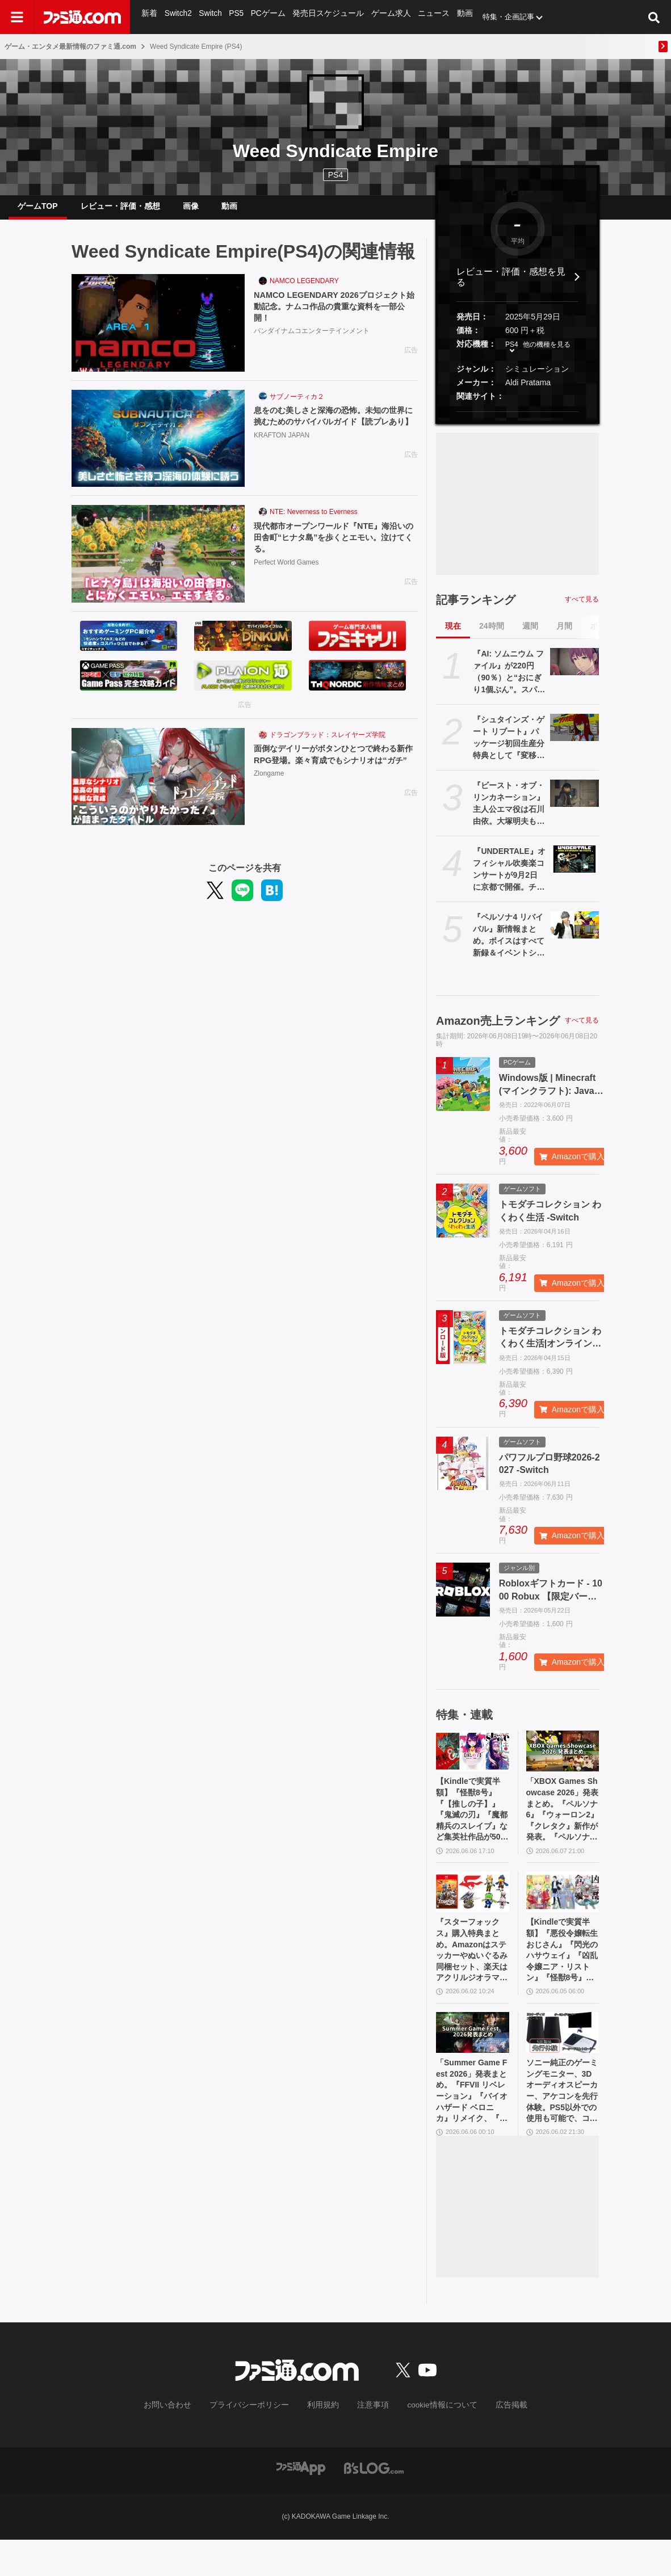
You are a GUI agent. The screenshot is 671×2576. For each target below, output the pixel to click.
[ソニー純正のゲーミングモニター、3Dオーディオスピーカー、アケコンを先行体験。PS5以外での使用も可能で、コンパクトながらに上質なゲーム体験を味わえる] (562, 2060)
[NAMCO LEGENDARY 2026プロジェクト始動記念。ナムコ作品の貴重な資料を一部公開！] (158, 332)
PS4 (335, 174)
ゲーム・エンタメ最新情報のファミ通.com (70, 46)
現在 (453, 634)
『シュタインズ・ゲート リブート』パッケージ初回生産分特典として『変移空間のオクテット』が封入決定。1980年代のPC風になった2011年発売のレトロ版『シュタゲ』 (508, 747)
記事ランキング (475, 609)
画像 (191, 210)
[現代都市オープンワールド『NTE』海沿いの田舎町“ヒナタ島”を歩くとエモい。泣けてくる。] (158, 563)
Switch (209, 16)
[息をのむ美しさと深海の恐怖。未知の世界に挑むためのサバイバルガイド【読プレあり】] (158, 447)
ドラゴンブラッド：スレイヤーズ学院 (327, 744)
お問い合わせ (185, 2442)
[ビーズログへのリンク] (374, 2503)
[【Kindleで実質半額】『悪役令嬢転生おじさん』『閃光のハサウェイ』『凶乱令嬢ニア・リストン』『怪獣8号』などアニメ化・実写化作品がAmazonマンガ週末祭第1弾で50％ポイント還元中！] (562, 1910)
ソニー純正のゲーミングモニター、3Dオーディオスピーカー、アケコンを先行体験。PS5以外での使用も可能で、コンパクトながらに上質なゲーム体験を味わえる (562, 2124)
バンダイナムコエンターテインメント (312, 344)
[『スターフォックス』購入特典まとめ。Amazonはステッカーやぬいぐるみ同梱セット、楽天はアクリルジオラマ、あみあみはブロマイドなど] (472, 1910)
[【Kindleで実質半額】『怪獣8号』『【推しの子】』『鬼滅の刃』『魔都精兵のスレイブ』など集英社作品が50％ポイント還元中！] (472, 1760)
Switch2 (178, 16)
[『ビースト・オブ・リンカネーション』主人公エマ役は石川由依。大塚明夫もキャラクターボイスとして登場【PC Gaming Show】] (574, 802)
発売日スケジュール (324, 16)
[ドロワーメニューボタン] (17, 17)
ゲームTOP (38, 210)
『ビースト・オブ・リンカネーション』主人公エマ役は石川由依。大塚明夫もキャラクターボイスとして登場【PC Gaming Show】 (508, 813)
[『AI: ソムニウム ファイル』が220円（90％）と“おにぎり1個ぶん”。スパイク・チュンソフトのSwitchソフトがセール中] (574, 670)
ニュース (424, 16)
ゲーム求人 (383, 16)
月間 (564, 634)
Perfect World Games (286, 575)
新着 (149, 16)
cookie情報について (431, 2442)
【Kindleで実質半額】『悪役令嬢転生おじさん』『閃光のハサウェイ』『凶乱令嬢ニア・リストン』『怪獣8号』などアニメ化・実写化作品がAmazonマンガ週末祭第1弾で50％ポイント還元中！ (562, 1974)
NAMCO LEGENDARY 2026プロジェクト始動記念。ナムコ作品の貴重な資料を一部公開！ (335, 317)
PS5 (235, 16)
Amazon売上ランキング (498, 1030)
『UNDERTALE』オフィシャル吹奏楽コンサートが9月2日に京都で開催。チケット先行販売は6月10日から (509, 879)
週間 (530, 634)
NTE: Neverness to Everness (314, 521)
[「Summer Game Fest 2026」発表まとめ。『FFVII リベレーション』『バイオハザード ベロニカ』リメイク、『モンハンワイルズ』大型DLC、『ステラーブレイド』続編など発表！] (472, 2060)
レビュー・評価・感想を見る (510, 286)
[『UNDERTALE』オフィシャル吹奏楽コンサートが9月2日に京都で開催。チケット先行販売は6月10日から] (574, 868)
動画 (454, 16)
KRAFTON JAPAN (281, 459)
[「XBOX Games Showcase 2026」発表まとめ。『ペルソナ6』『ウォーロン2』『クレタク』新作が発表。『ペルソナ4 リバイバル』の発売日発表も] (562, 1760)
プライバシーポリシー (258, 2442)
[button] (517, 420)
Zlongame (269, 798)
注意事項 (369, 2442)
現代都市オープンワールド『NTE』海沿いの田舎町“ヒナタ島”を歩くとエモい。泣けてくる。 (335, 548)
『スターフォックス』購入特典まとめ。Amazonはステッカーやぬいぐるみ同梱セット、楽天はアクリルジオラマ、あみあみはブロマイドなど (472, 1974)
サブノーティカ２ (297, 406)
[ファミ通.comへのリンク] (82, 17)
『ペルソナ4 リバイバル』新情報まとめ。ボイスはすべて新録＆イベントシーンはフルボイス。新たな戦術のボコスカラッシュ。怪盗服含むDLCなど (508, 944)
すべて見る (582, 608)
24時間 (491, 634)
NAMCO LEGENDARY (304, 290)
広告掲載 (492, 2442)
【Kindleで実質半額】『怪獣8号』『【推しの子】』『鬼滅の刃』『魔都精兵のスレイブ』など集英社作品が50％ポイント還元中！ (472, 1823)
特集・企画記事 (498, 16)
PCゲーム (266, 16)
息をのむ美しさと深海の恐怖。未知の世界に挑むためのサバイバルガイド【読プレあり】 (335, 432)
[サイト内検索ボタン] (654, 17)
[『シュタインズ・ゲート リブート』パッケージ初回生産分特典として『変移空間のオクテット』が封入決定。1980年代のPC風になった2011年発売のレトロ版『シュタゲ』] (574, 736)
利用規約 (323, 2442)
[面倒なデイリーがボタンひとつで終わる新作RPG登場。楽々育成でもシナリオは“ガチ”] (158, 786)
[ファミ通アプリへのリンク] (300, 2503)
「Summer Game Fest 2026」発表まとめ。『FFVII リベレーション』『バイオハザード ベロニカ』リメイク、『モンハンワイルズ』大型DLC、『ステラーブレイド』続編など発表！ (472, 2124)
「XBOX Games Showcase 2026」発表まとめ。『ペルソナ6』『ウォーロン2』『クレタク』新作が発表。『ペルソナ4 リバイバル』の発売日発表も (562, 1823)
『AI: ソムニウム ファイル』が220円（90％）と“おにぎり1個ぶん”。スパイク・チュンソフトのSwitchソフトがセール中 (509, 681)
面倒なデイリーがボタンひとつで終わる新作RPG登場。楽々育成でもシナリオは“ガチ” (335, 770)
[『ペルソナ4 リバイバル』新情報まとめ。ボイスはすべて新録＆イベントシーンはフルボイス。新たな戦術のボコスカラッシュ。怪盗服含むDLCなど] (574, 934)
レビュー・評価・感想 (120, 210)
